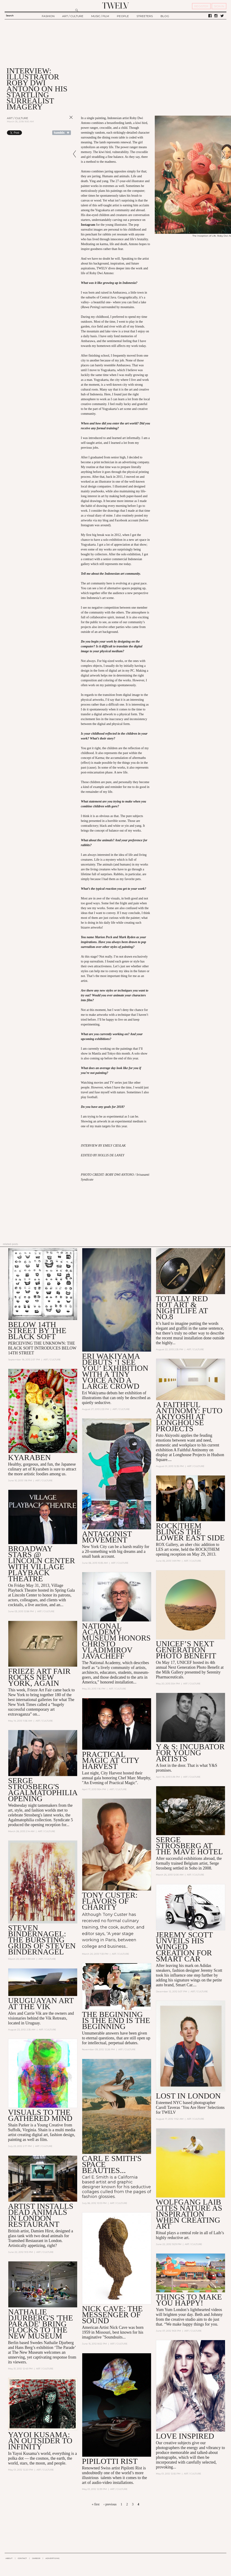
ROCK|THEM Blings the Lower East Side (190, 1532)
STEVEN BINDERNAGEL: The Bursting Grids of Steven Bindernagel (42, 1940)
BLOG (165, 16)
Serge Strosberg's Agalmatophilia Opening (42, 1789)
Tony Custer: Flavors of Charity (110, 1901)
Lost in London (188, 2096)
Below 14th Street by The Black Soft (37, 1330)
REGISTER (201, 6)
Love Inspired (185, 2436)
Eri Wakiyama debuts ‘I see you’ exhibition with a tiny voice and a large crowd (115, 1371)
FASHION (48, 16)
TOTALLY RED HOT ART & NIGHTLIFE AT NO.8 (182, 1307)
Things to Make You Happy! (189, 2300)
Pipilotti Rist (110, 2461)
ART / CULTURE (72, 16)
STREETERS (145, 16)
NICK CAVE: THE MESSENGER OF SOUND (112, 2315)
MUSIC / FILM (100, 16)
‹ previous (109, 2504)
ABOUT (9, 2558)
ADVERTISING (53, 2558)
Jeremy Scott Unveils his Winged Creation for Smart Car (184, 1946)
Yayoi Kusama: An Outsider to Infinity (40, 2441)
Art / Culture (17, 118)
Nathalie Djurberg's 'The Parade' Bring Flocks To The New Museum (40, 2324)
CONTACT (22, 2558)
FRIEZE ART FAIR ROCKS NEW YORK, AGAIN (39, 1677)
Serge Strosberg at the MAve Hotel (189, 1846)
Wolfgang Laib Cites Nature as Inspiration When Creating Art (189, 2214)
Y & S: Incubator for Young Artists (190, 1752)
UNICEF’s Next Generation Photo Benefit (186, 1649)
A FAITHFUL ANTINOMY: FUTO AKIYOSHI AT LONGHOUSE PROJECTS (189, 1416)
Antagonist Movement (107, 1537)
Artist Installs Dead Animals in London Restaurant (40, 2215)
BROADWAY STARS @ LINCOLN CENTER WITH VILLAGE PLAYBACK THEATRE (41, 1564)
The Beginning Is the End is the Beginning (116, 2020)
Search (10, 15)
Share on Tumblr (61, 132)
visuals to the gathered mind (40, 2115)
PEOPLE (123, 16)
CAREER (36, 2558)
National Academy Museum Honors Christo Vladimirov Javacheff (116, 1641)
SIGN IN (219, 6)
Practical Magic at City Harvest (110, 1760)
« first (96, 2504)
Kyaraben (29, 1457)
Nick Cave (118, 2327)
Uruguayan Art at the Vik (41, 2003)
